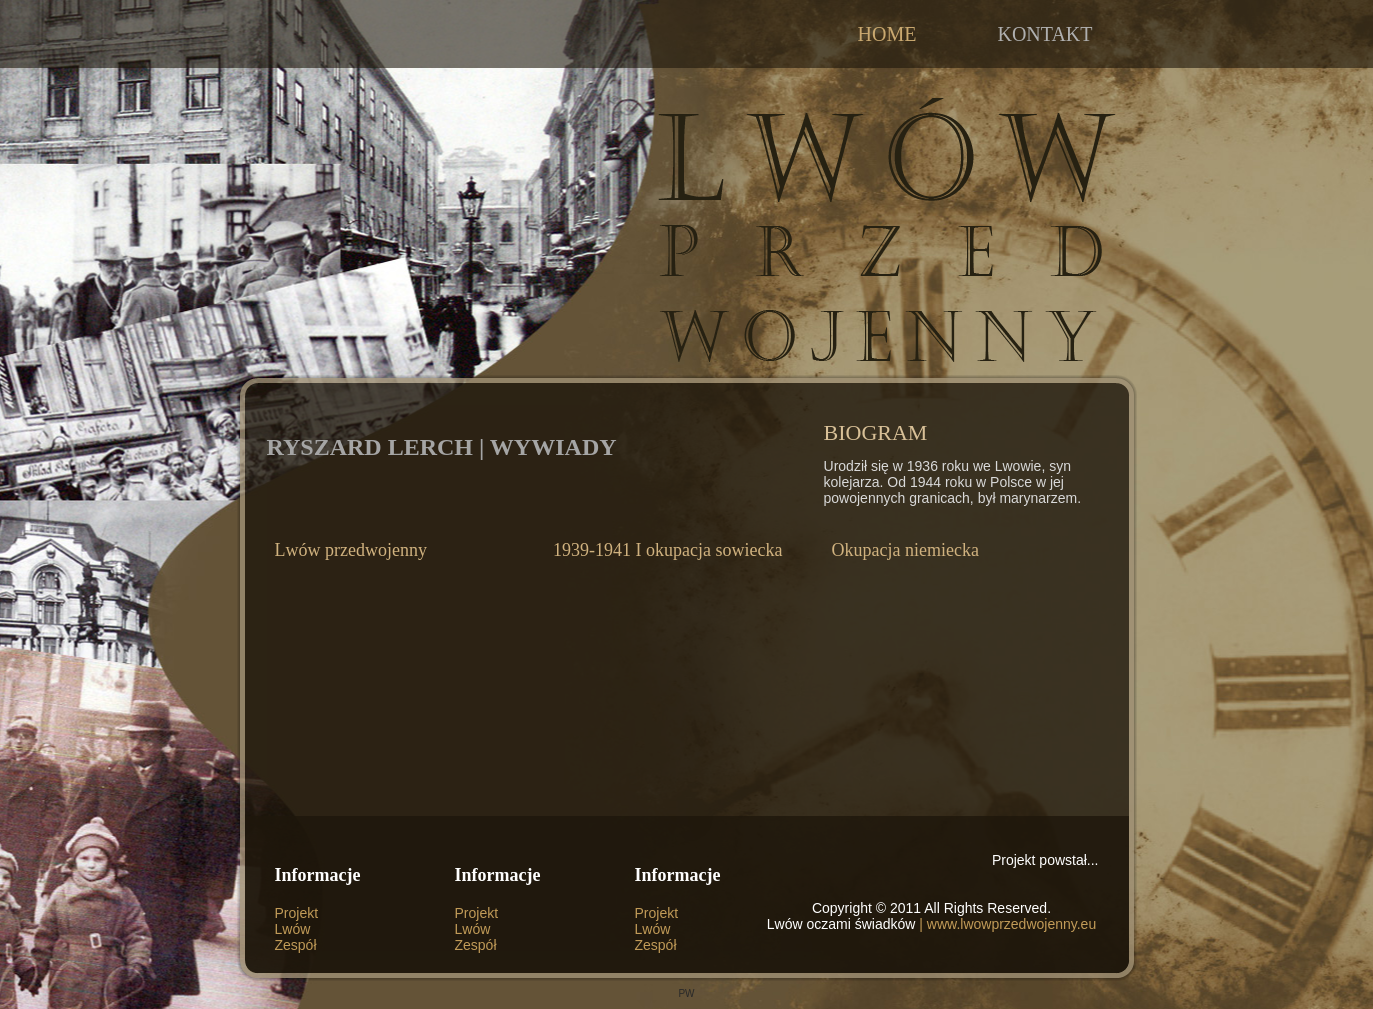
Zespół (296, 945)
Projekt (297, 913)
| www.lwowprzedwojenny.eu (1005, 924)
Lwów (293, 929)
